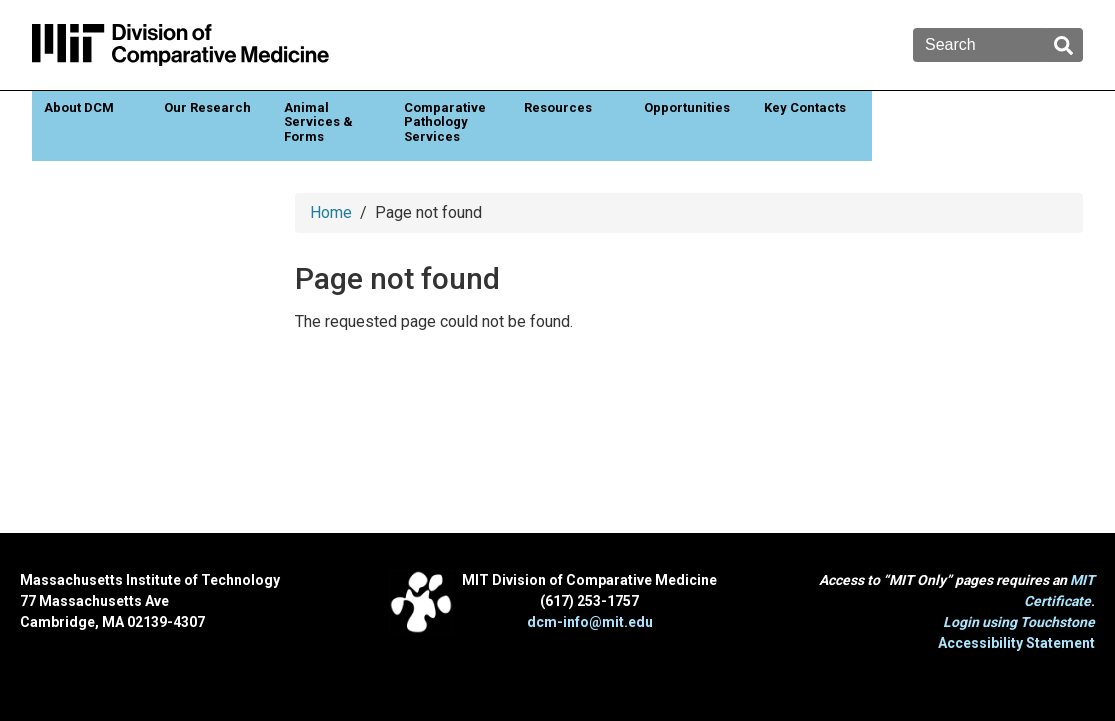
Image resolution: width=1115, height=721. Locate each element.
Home (331, 212)
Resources (558, 107)
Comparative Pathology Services (445, 122)
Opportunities (687, 107)
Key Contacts (805, 107)
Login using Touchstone (1019, 622)
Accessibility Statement (1016, 643)
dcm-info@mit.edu (590, 622)
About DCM (79, 107)
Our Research (207, 107)
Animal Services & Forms (318, 122)
